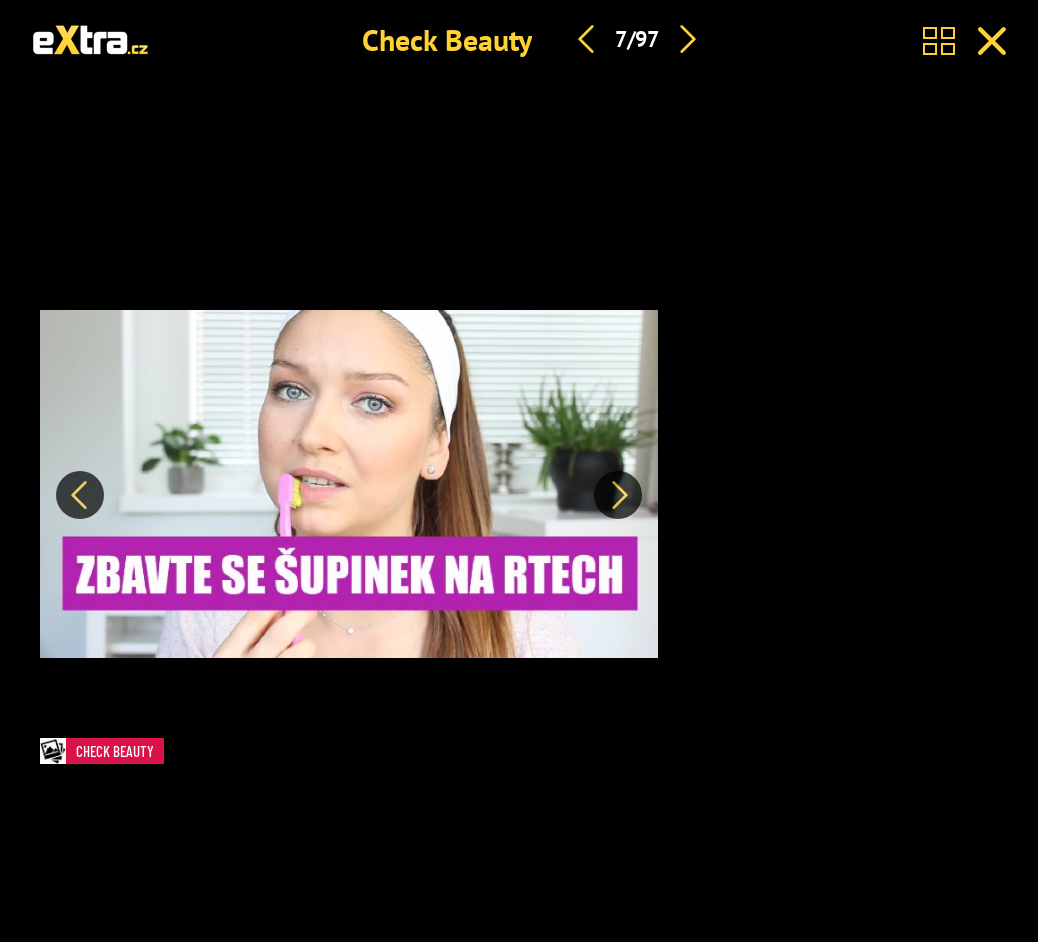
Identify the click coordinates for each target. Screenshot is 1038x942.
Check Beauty (447, 39)
